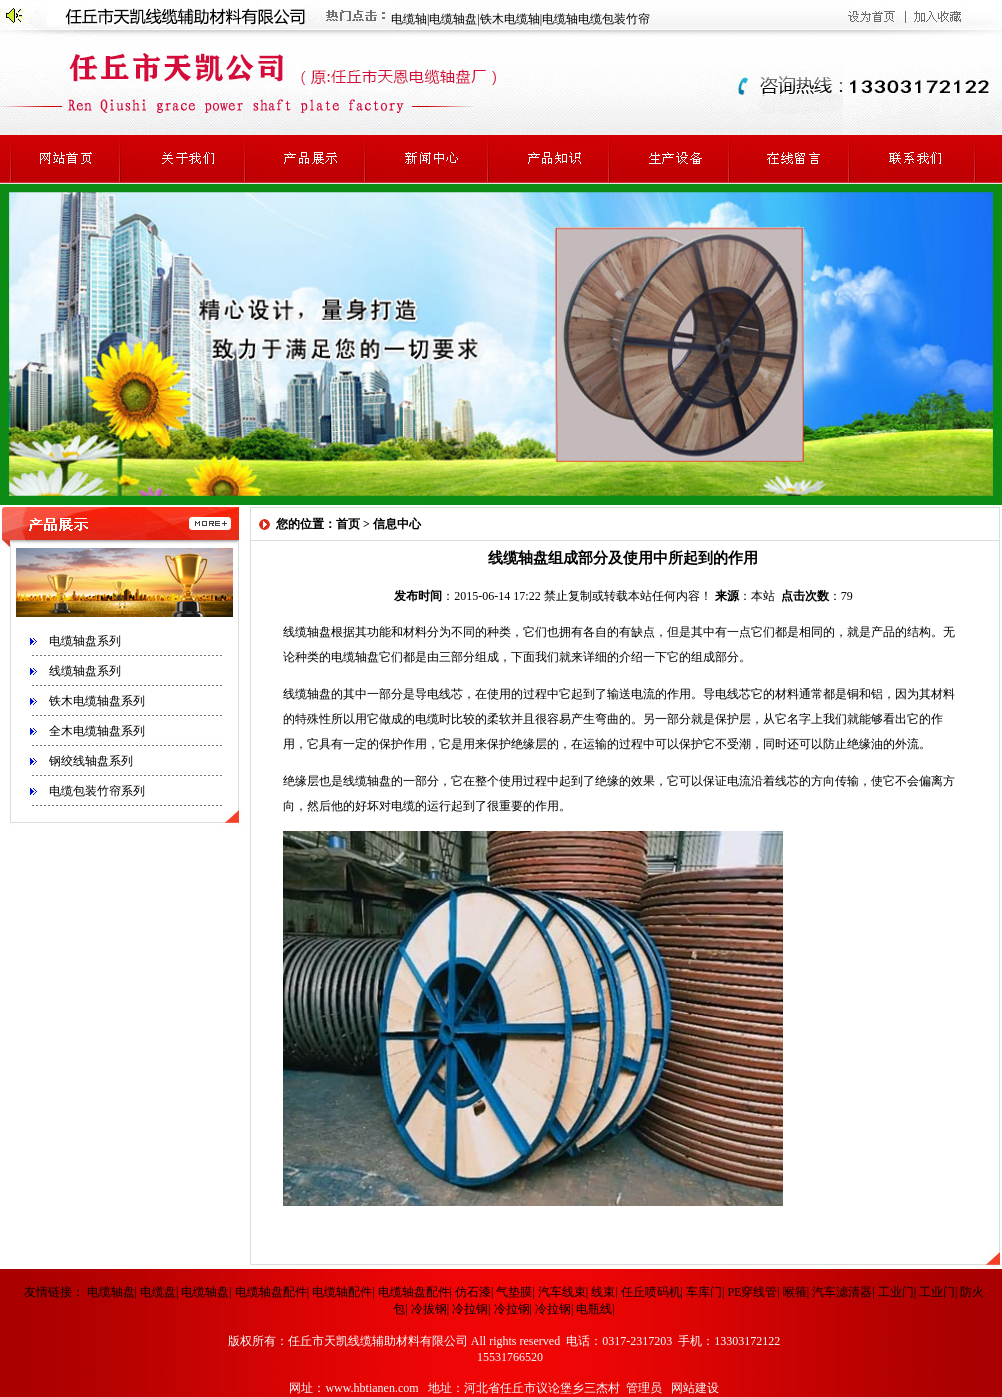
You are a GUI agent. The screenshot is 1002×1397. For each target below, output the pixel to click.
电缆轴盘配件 (271, 1292)
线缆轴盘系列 (85, 671)
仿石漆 (473, 1292)
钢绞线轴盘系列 (91, 761)
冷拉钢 (470, 1309)
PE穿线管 (752, 1292)
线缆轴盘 (307, 632)
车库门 (704, 1292)
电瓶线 (594, 1309)
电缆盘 (158, 1292)
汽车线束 (562, 1292)
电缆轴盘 (453, 19)
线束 (603, 1292)
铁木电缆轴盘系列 (97, 701)
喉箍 (795, 1292)
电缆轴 (409, 19)
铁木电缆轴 (510, 19)
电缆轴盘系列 (85, 641)
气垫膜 (514, 1292)
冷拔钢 (429, 1309)
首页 (348, 524)
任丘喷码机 (651, 1292)
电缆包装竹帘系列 (97, 791)
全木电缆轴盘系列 (97, 731)
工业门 (896, 1292)
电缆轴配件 (342, 1292)
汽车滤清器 (842, 1292)
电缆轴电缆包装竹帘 (596, 19)
